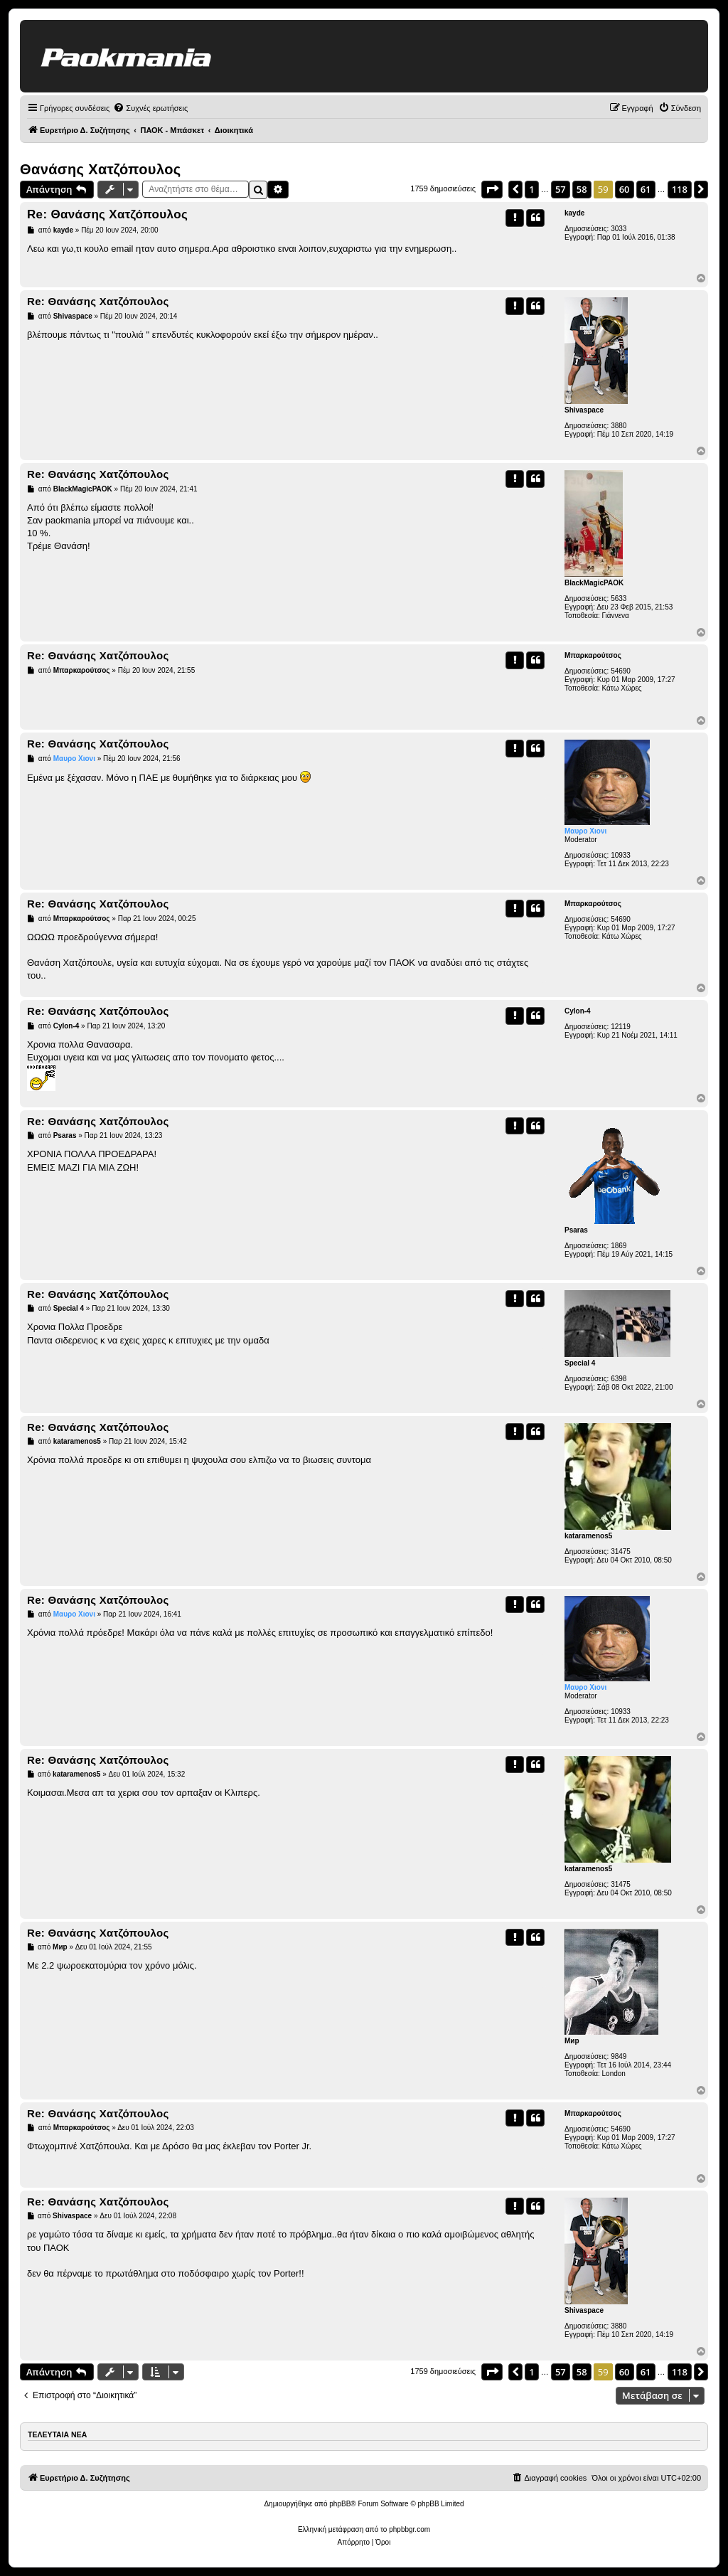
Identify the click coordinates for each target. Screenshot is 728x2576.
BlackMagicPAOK (593, 583)
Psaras (576, 1230)
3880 (618, 426)
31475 (621, 1551)
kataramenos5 (588, 1536)
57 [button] (560, 189)
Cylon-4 (577, 1011)
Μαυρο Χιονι (585, 831)
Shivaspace (584, 410)
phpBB (339, 2504)
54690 (621, 671)
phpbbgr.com (409, 2529)
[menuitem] (150, 108)
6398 (618, 1379)
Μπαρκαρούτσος (592, 655)
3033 (618, 229)
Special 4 (579, 1363)
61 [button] (646, 189)
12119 (621, 1027)
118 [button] (679, 189)
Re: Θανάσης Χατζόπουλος (107, 214)
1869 (618, 1246)
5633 (618, 598)
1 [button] (531, 189)
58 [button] (582, 189)
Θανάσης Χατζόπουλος (100, 169)
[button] (492, 189)
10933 (621, 855)
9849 (618, 2056)
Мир (571, 2041)
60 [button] (624, 189)
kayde (574, 213)
